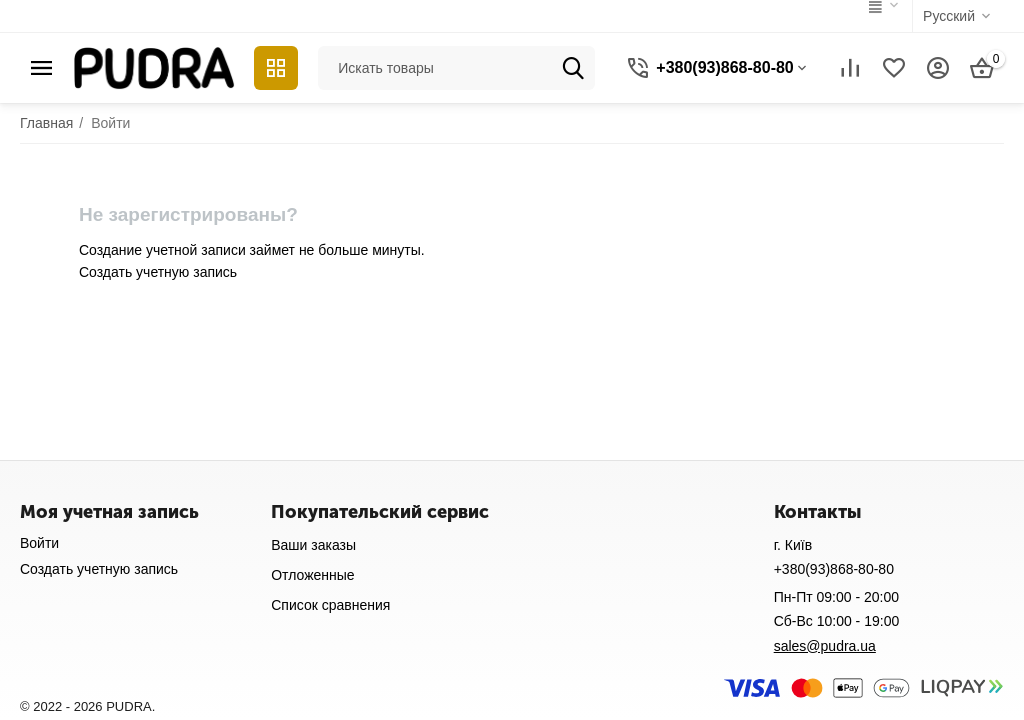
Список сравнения (330, 605)
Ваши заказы (313, 545)
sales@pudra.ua (825, 646)
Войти (39, 543)
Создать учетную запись (158, 272)
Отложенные (312, 575)
